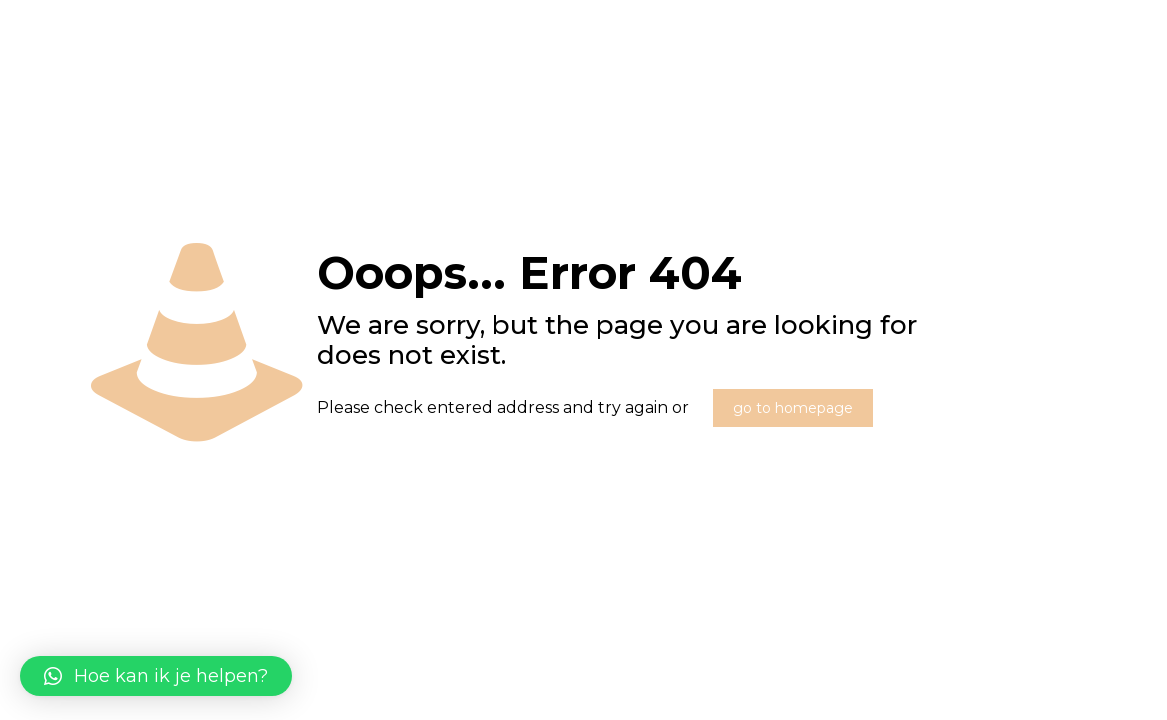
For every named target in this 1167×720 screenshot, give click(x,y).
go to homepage (793, 408)
